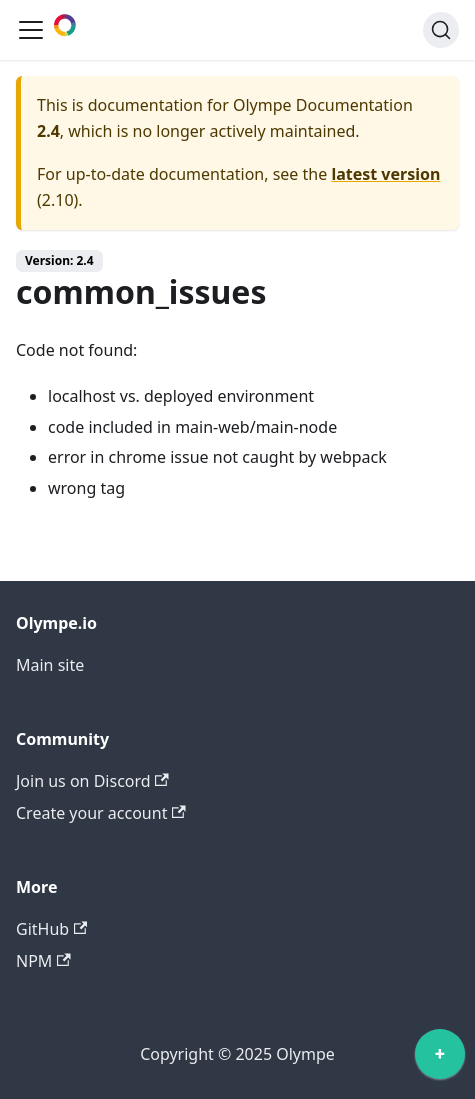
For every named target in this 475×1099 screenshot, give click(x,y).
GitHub (51, 929)
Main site (50, 665)
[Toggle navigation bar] (31, 30)
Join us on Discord (92, 781)
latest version (385, 174)
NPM (43, 961)
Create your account (101, 813)
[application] (440, 1059)
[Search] (441, 30)
